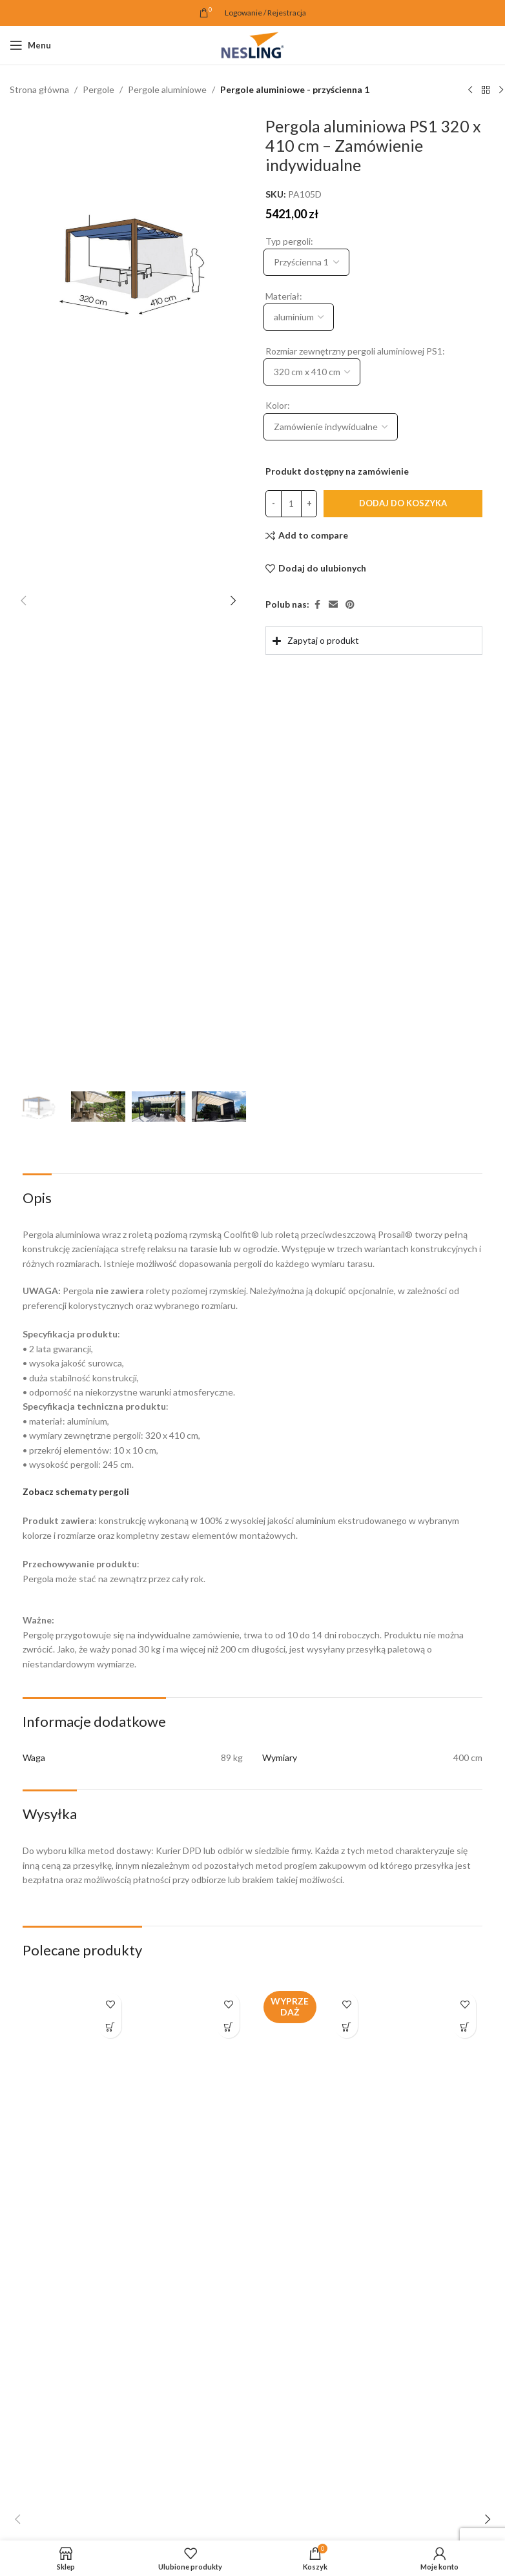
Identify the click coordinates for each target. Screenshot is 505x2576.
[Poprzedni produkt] (470, 90)
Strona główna (39, 89)
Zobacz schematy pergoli (76, 1491)
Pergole (98, 89)
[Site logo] (252, 44)
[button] (23, 600)
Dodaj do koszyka (403, 504)
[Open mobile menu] (30, 45)
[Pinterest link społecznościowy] (350, 605)
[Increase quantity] (309, 503)
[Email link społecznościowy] (333, 605)
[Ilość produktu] (291, 503)
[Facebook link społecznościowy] (317, 605)
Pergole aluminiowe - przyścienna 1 (294, 89)
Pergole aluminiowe (167, 89)
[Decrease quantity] (273, 503)
